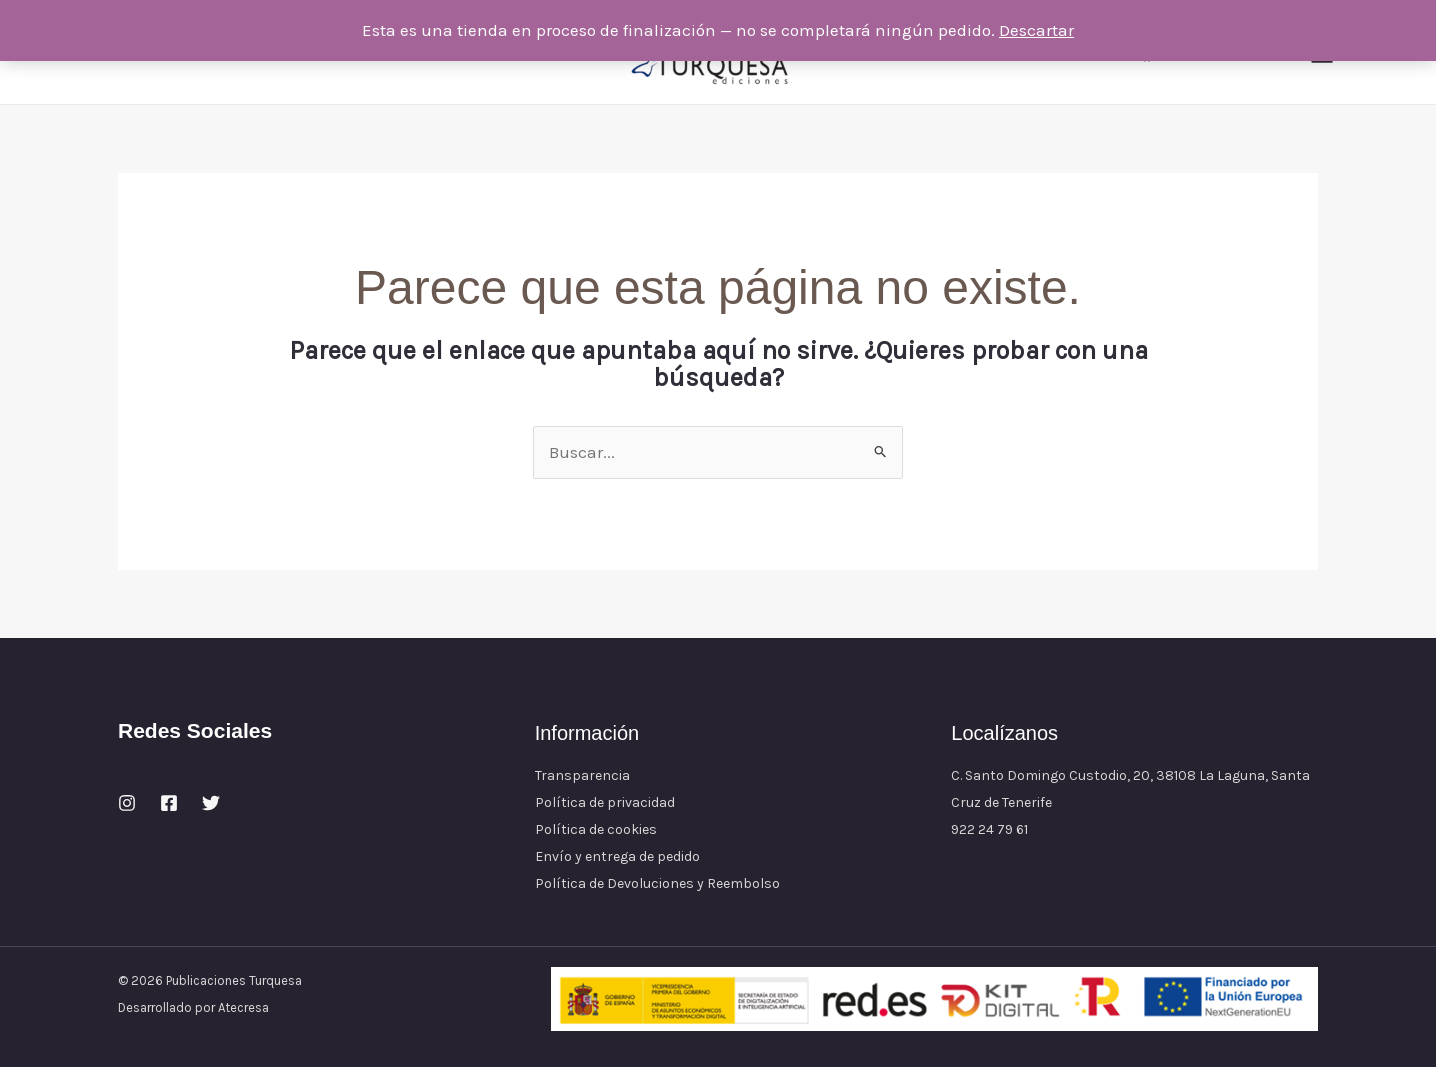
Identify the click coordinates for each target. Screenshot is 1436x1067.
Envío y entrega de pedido (617, 856)
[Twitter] (211, 803)
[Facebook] (169, 803)
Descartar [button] (1036, 30)
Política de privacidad (605, 802)
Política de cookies (596, 829)
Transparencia (582, 775)
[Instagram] (127, 803)
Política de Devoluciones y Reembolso (657, 883)
